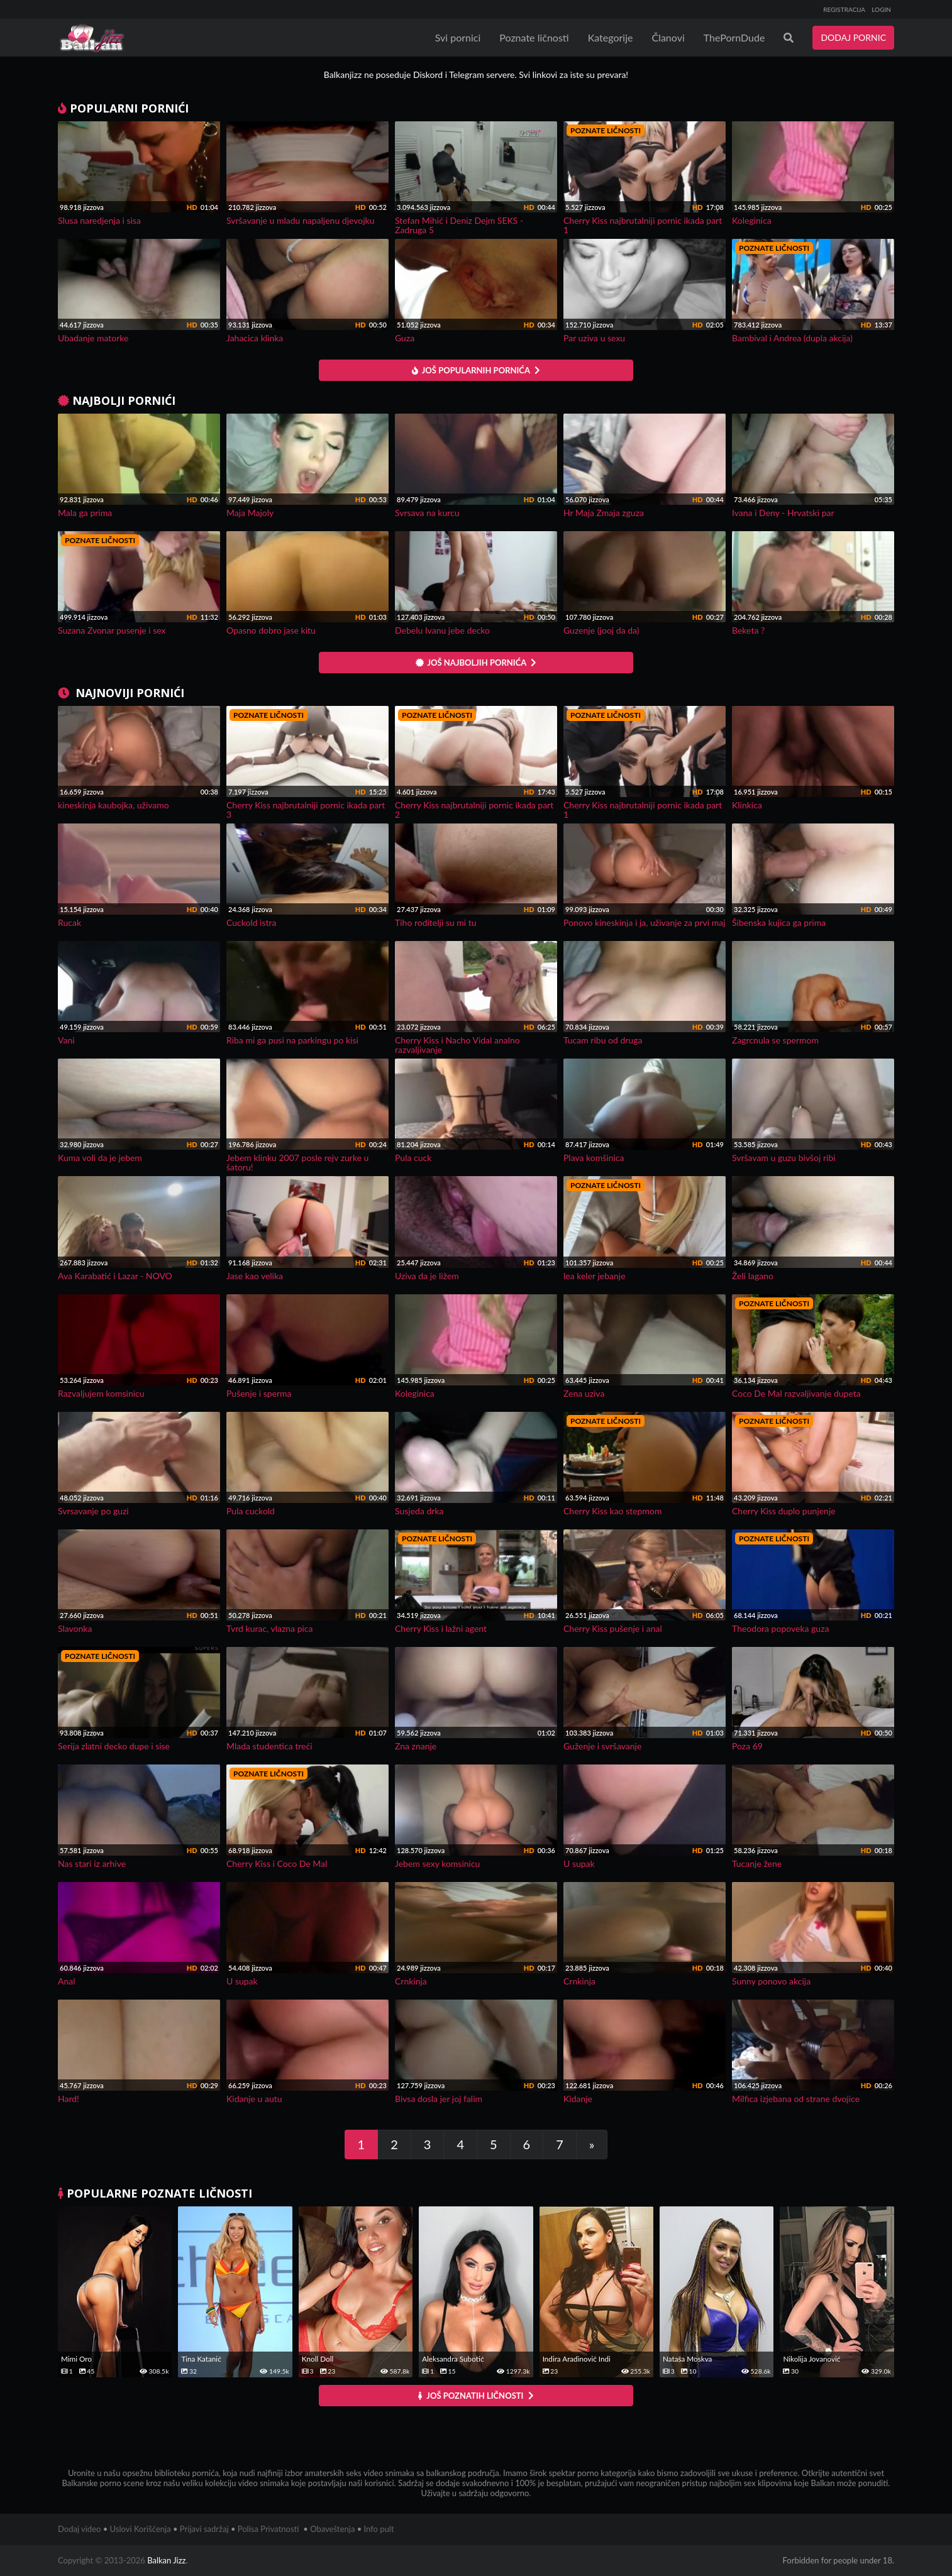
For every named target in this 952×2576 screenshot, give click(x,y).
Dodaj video (79, 2529)
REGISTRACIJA (844, 9)
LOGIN (881, 9)
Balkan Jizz (166, 2560)
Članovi (667, 37)
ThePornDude (734, 37)
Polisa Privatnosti (268, 2529)
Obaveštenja (332, 2529)
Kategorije (610, 37)
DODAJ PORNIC (853, 37)
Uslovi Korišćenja (140, 2529)
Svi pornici (458, 37)
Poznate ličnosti (533, 37)
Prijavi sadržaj (204, 2529)
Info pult (379, 2529)
